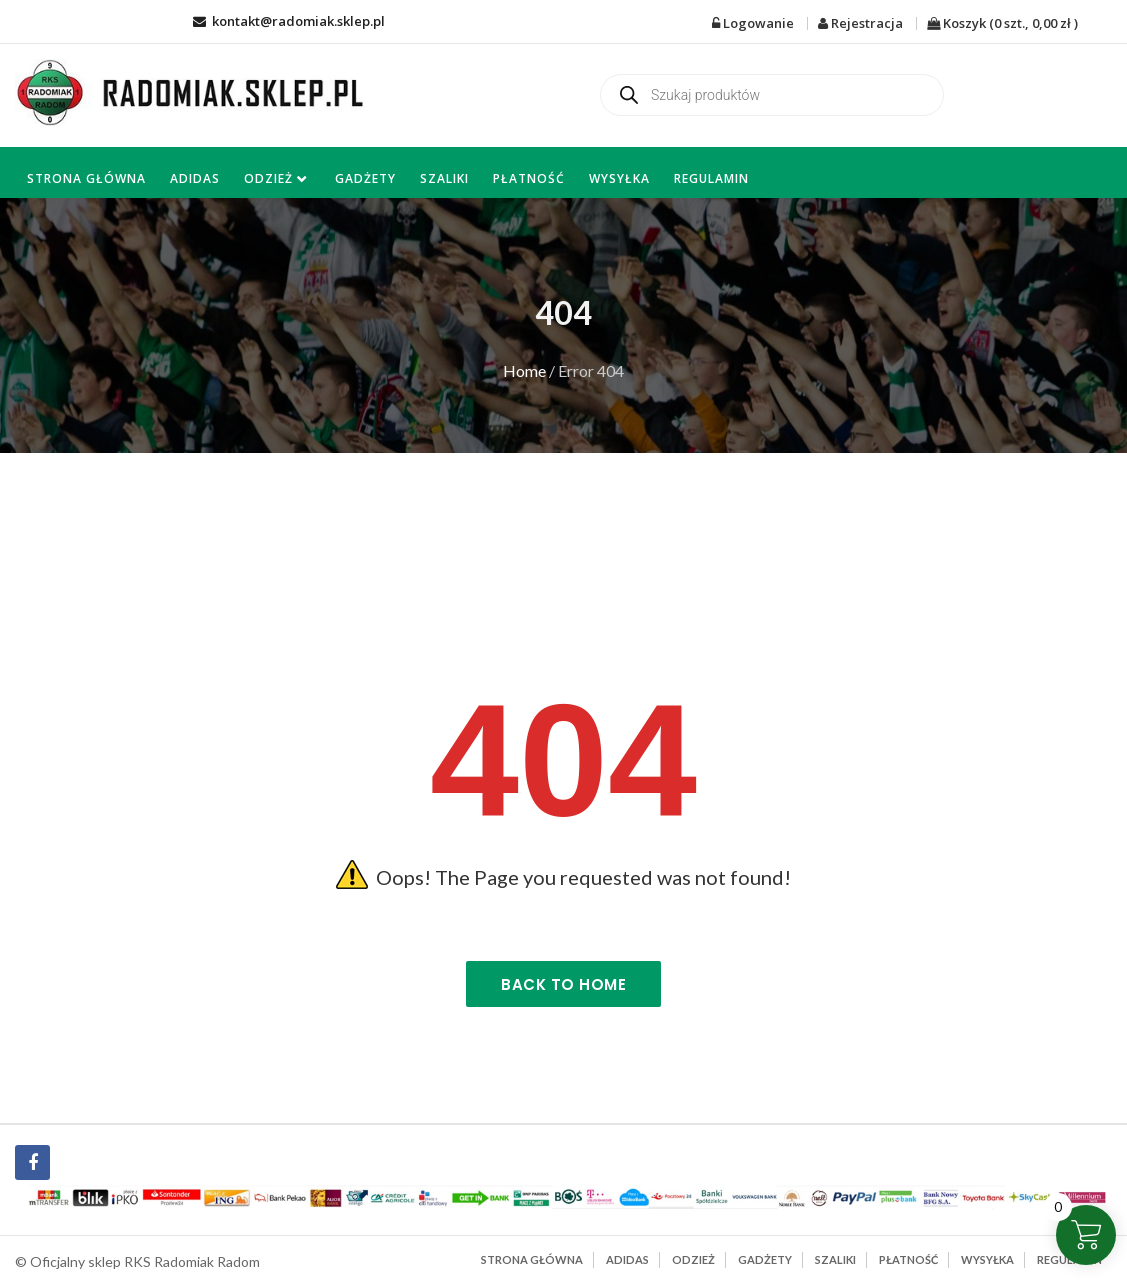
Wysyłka (619, 178)
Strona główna (86, 178)
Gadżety (365, 178)
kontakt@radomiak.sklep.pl (289, 21)
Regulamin (711, 178)
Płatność (529, 178)
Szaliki (444, 178)
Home (524, 370)
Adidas (195, 178)
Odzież (268, 178)
